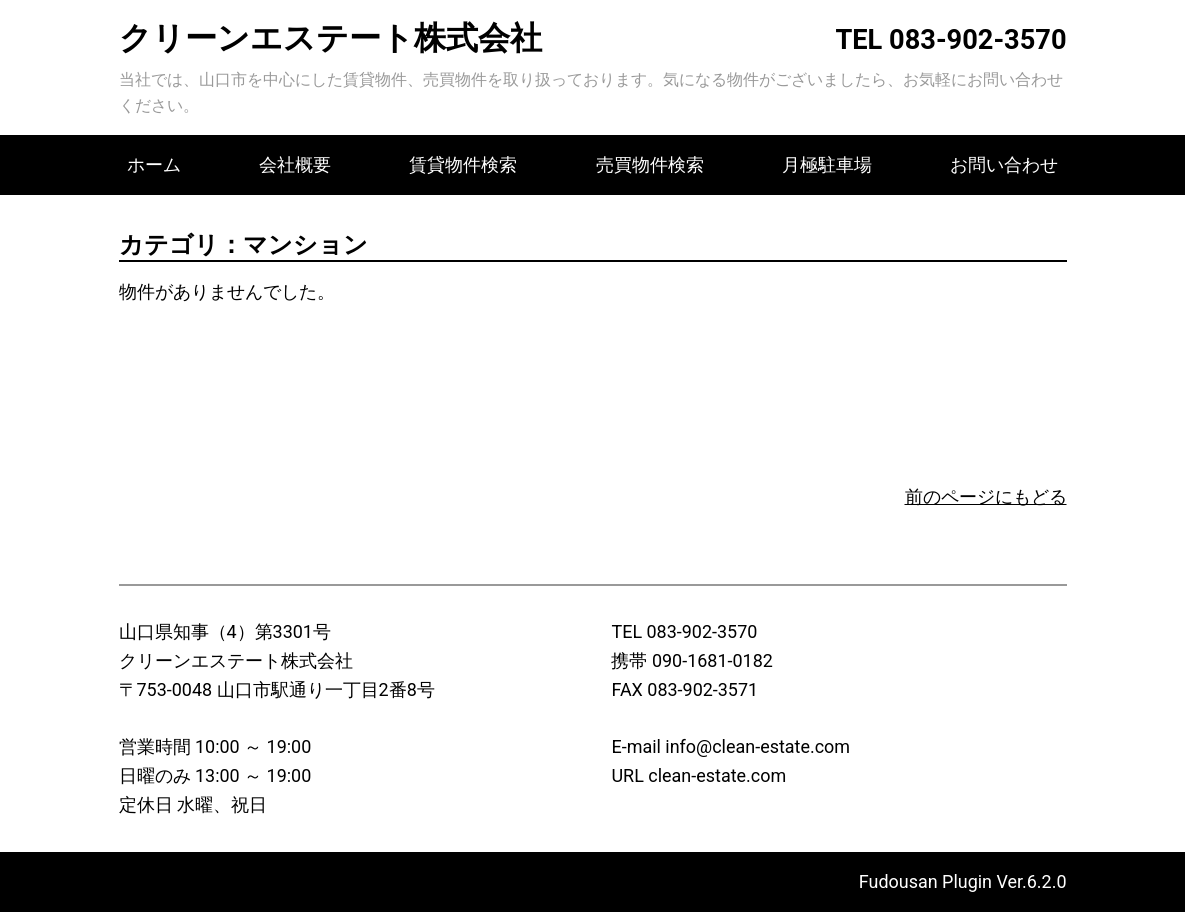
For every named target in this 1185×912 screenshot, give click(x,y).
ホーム (154, 164)
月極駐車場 (827, 164)
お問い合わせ (1004, 164)
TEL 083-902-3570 (950, 40)
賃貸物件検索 (463, 164)
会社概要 (295, 164)
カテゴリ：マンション (243, 245)
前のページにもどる (986, 496)
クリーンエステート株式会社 (330, 38)
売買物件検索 (650, 164)
